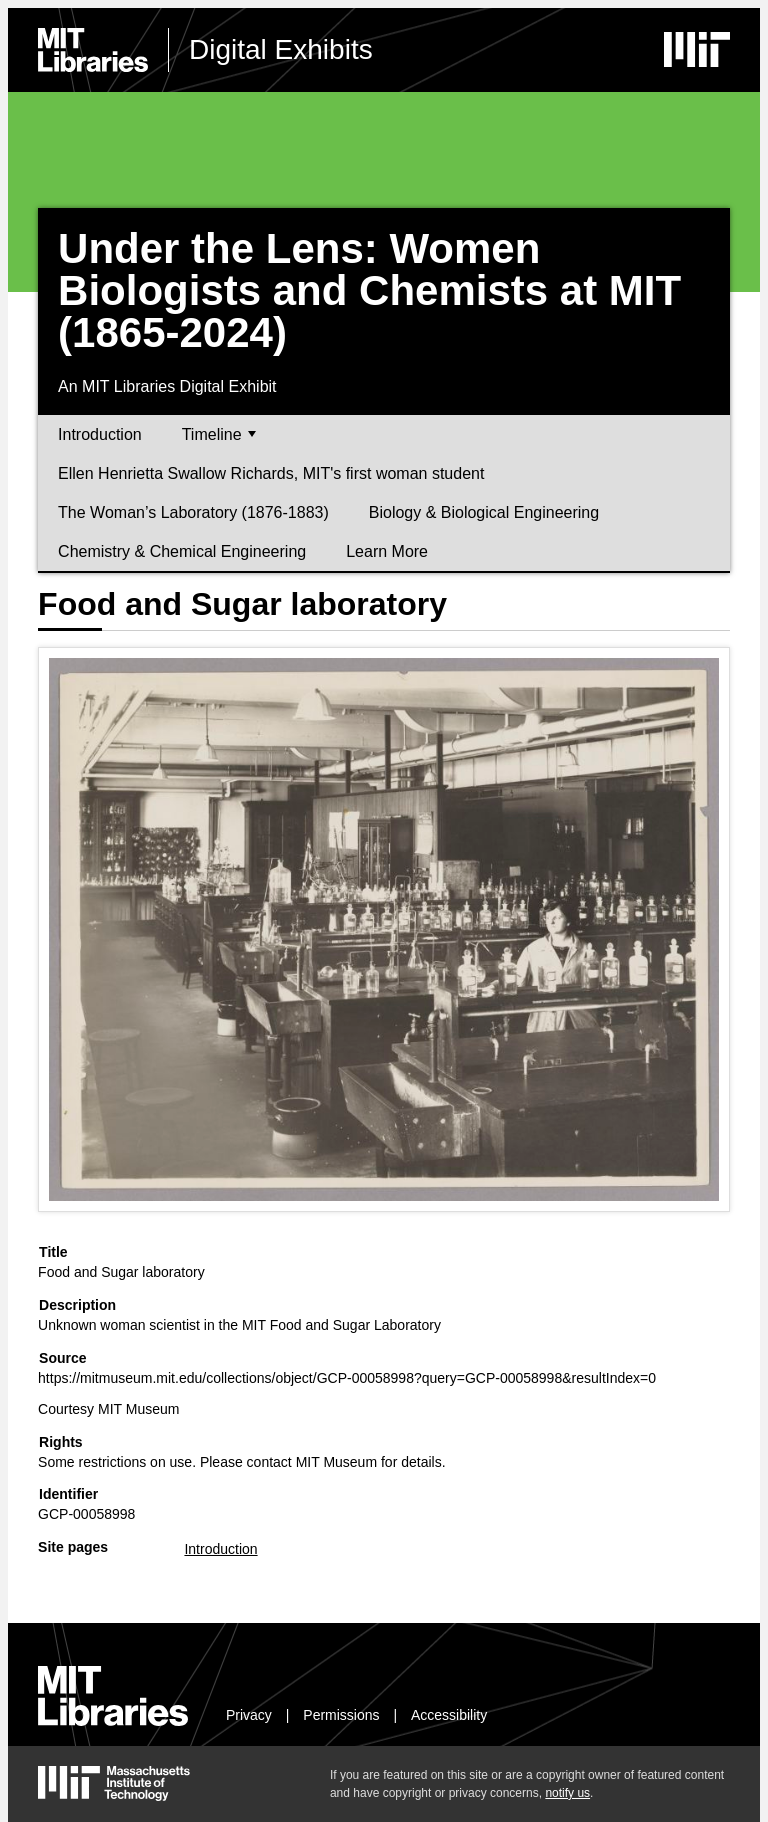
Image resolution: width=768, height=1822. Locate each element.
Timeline (219, 434)
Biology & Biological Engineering (484, 512)
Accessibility (449, 1715)
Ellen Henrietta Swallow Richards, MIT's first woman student (271, 473)
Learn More (387, 551)
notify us (567, 1793)
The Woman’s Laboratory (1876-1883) (193, 512)
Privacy (249, 1715)
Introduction (100, 434)
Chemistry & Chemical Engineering (182, 551)
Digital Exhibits (281, 49)
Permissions (341, 1715)
